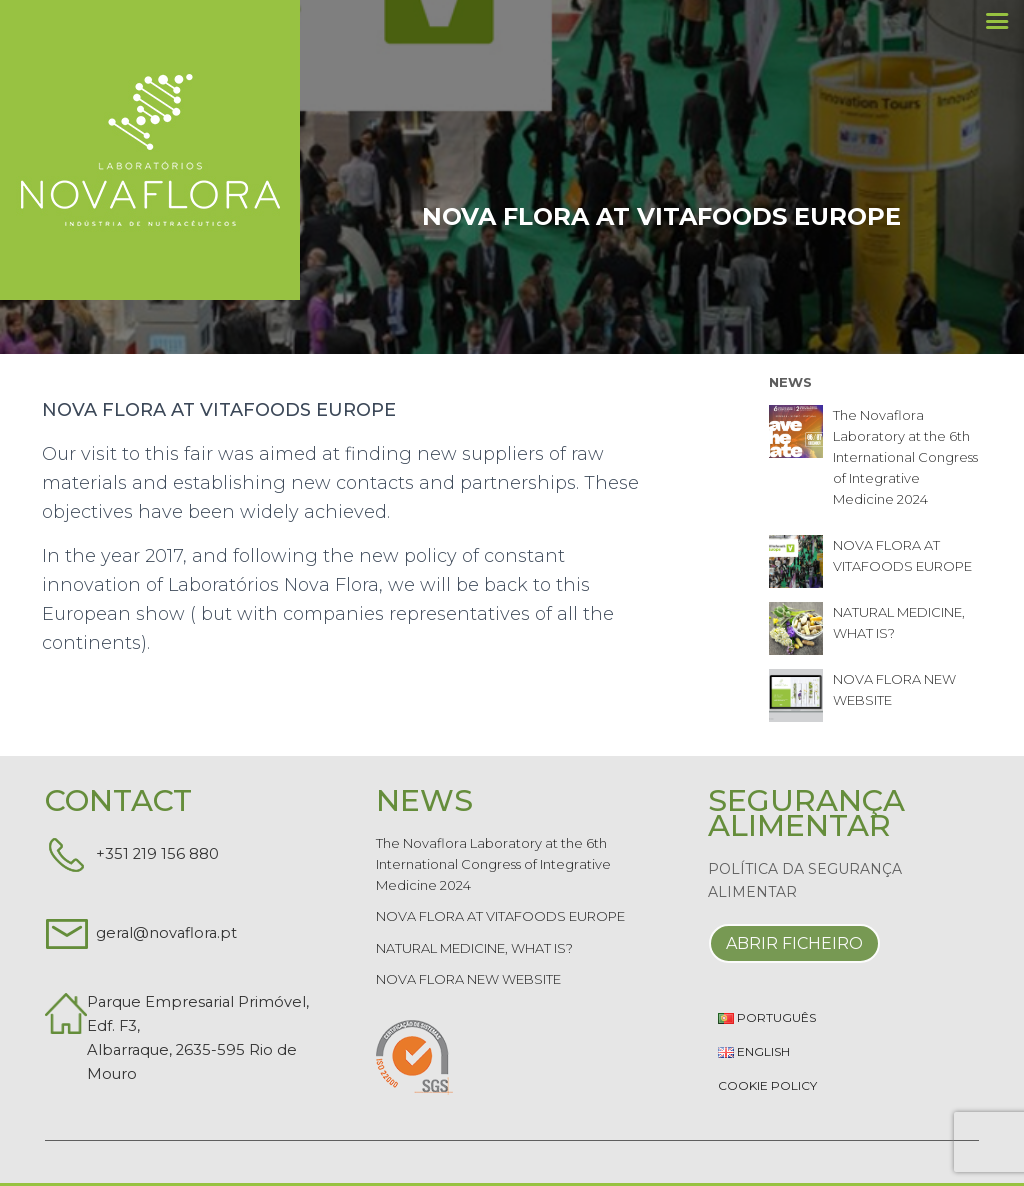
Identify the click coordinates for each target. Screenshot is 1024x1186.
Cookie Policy (767, 1085)
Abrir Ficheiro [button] (794, 943)
